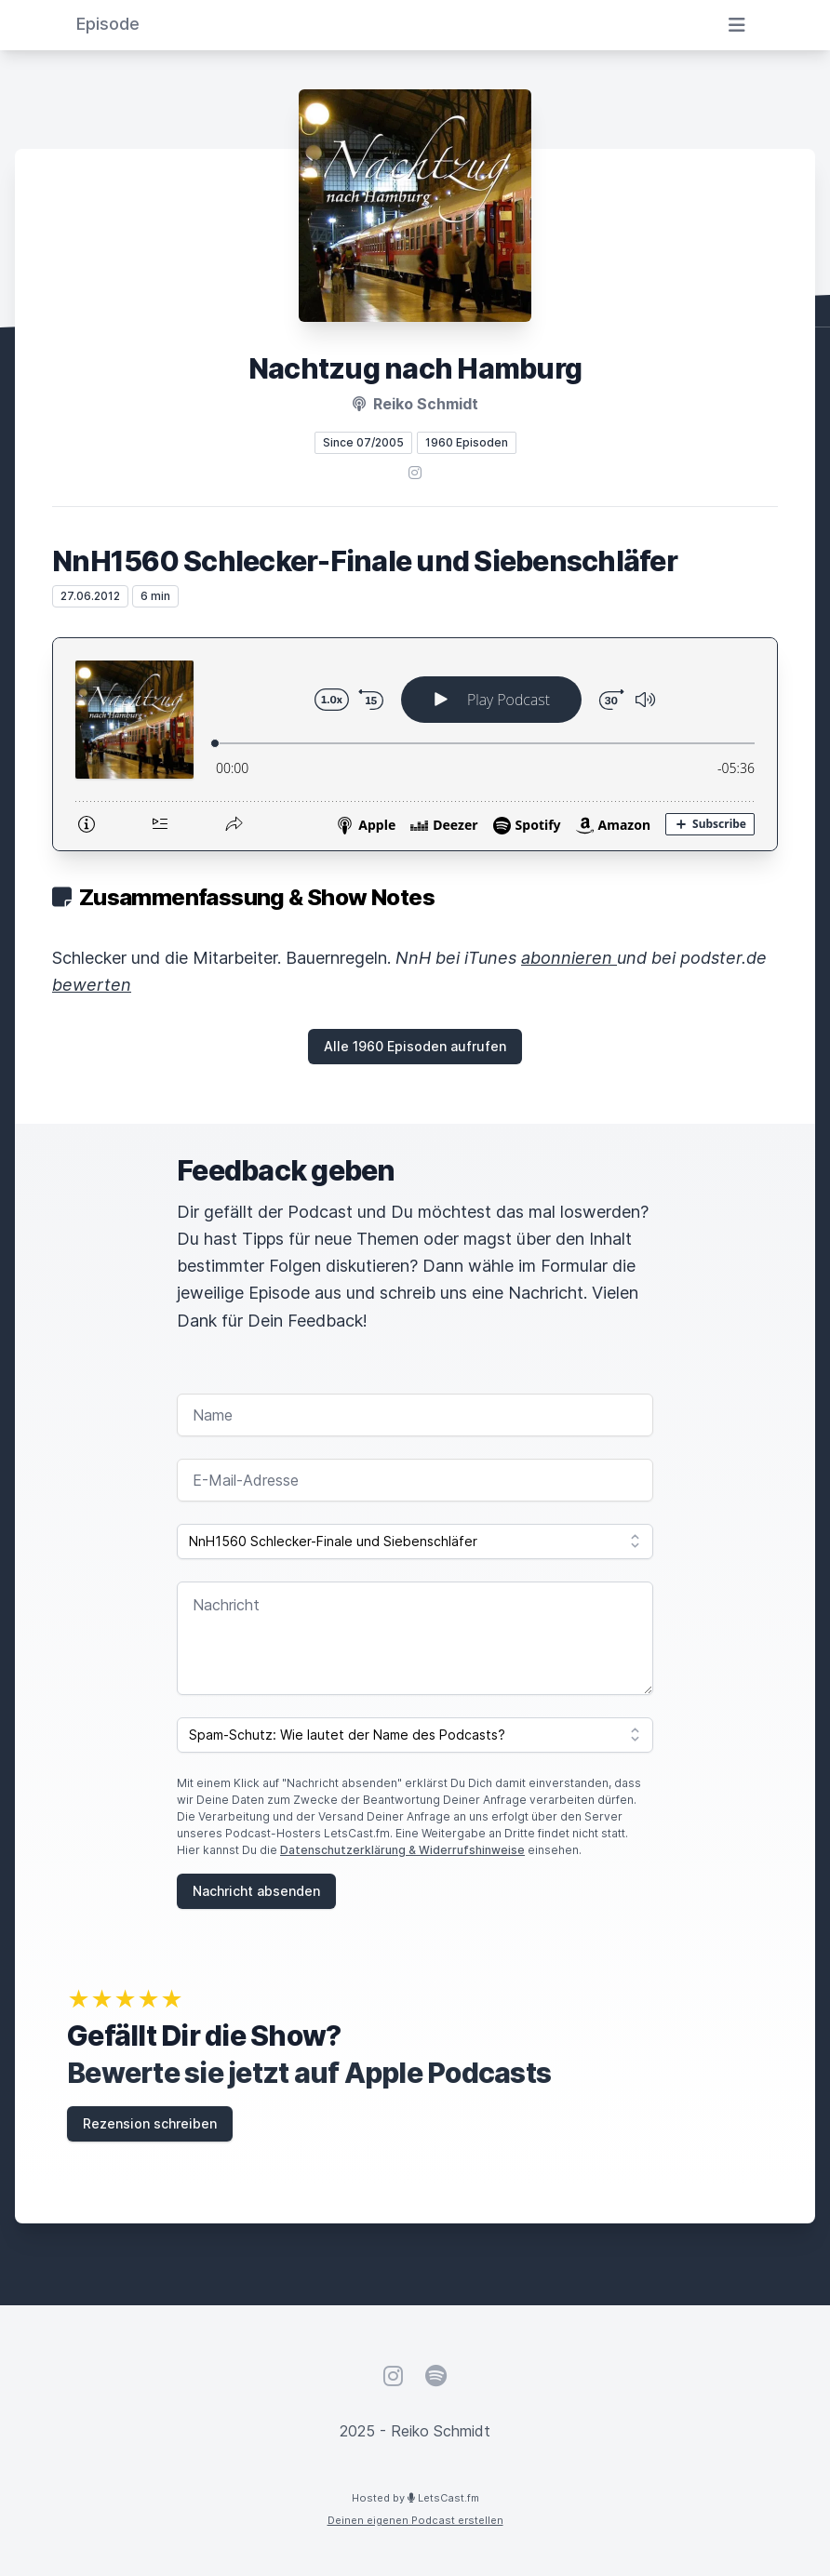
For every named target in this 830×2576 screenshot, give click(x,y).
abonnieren (569, 958)
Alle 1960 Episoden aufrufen (415, 1046)
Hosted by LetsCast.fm (415, 2497)
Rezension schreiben (150, 2123)
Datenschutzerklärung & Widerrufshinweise (402, 1850)
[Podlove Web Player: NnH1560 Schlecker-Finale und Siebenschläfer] (415, 744)
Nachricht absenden (256, 1891)
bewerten (91, 984)
